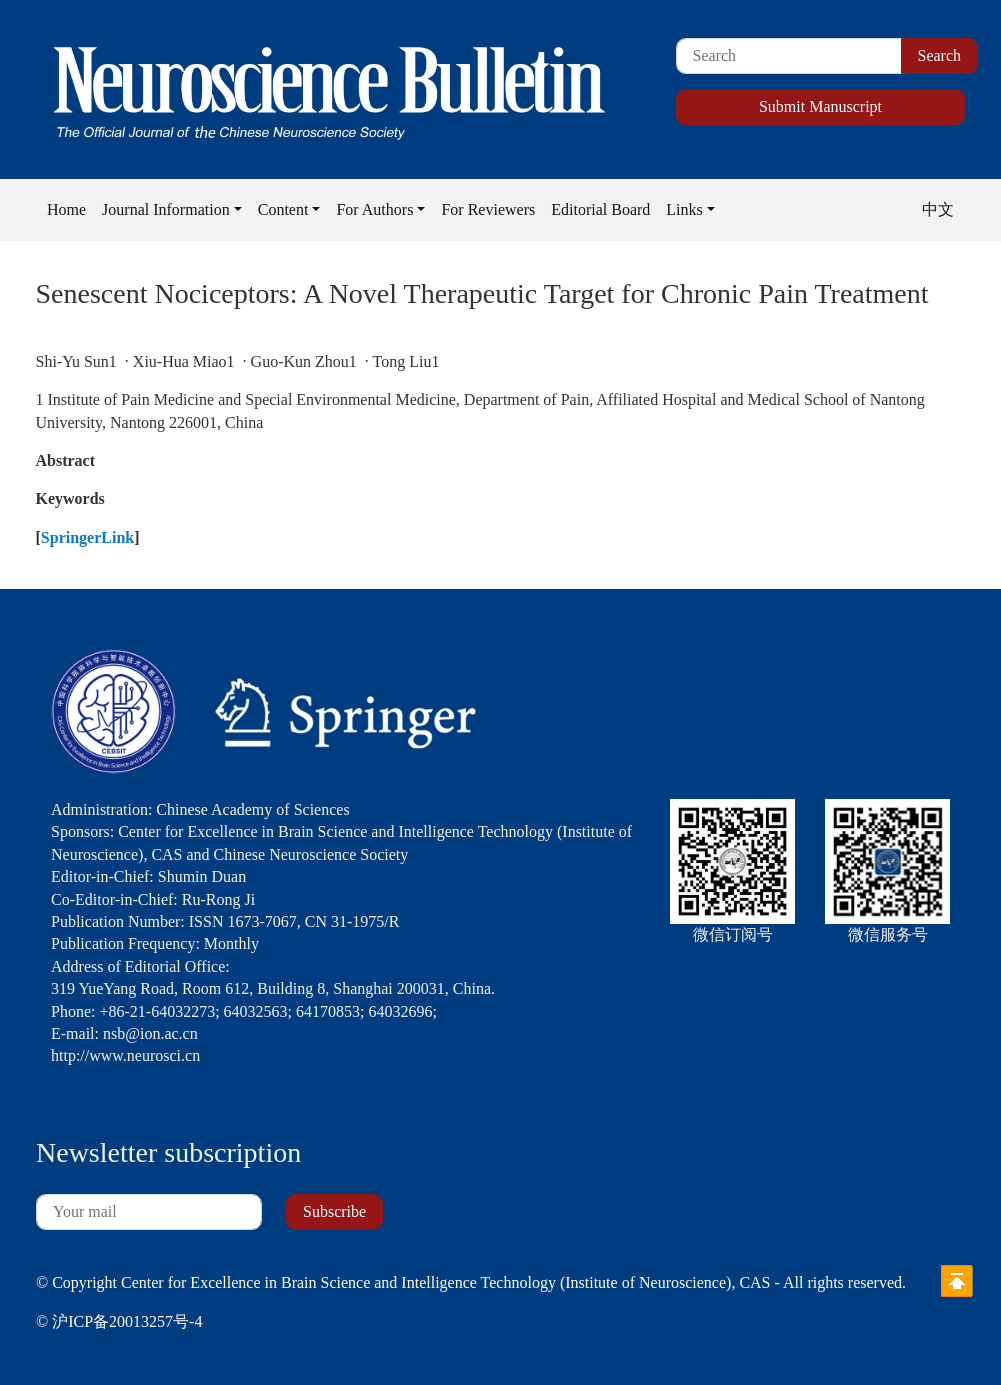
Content (283, 209)
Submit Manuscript (820, 106)
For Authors (374, 209)
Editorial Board (600, 209)
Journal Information (166, 209)
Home (66, 209)
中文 (938, 209)
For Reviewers (488, 209)
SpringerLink (87, 537)
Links (684, 209)
